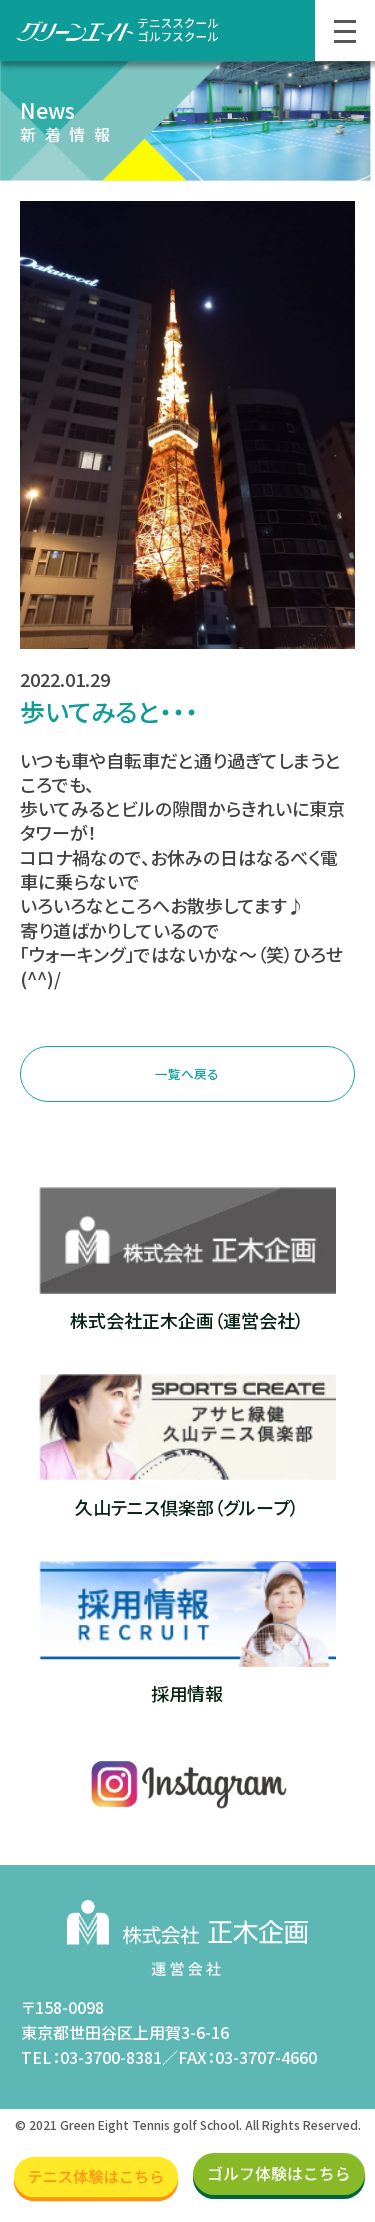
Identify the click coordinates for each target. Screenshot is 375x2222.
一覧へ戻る (187, 1077)
